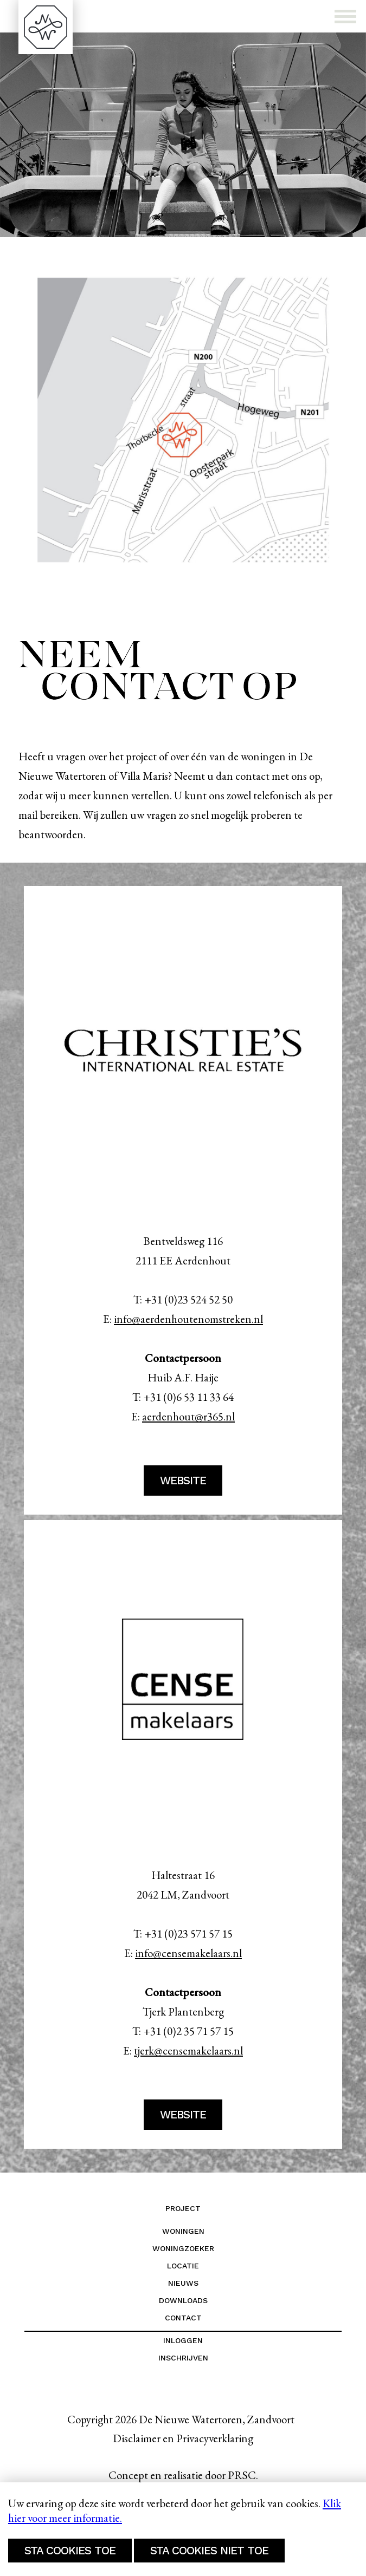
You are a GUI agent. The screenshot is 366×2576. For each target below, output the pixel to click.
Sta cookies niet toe (209, 2550)
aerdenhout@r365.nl (188, 1416)
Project (183, 2208)
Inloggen (183, 2340)
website (183, 1480)
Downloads (183, 2300)
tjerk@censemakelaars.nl (188, 2050)
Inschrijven (183, 2357)
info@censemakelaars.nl (188, 1953)
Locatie (183, 2265)
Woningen (183, 2231)
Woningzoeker (183, 2248)
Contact (183, 2317)
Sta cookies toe (69, 2550)
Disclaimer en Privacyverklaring (183, 2438)
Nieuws (183, 2283)
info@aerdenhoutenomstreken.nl (188, 1319)
